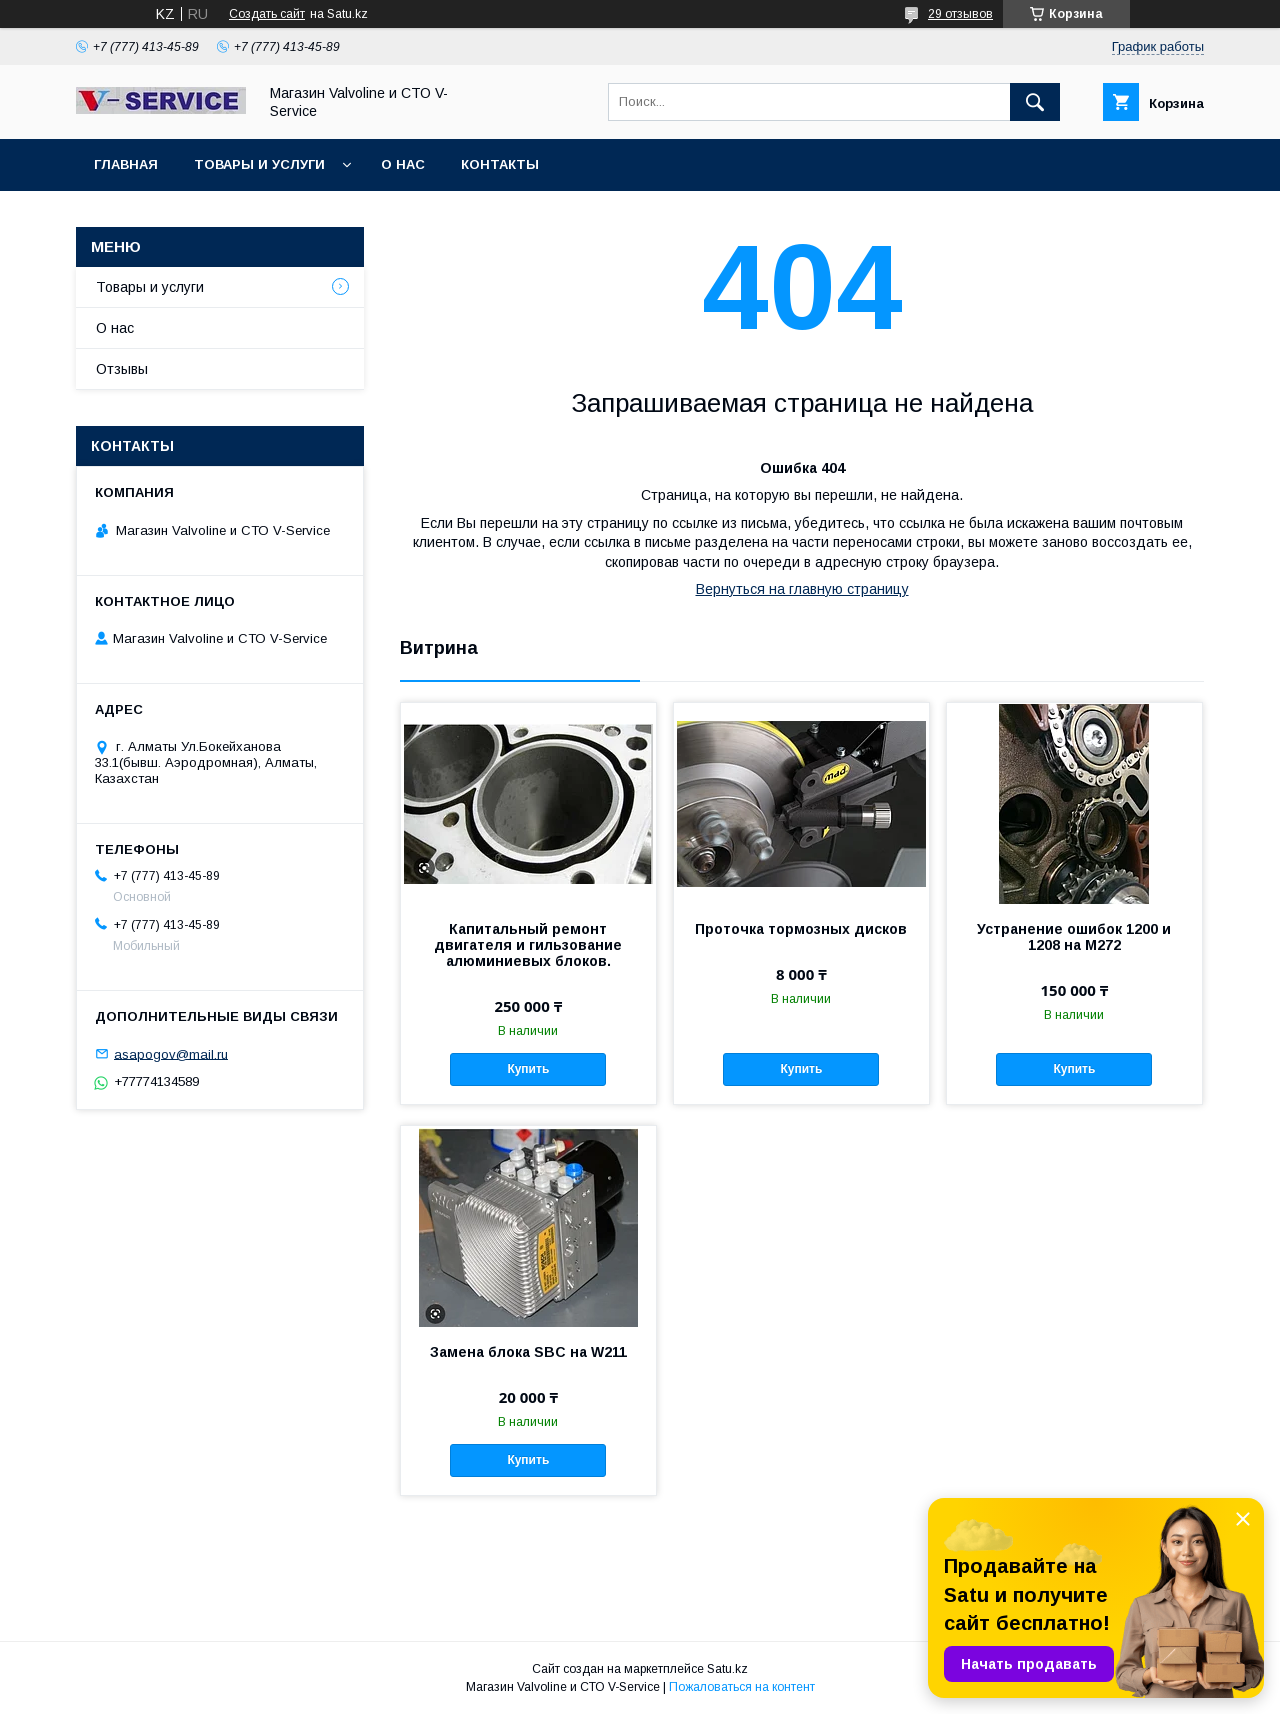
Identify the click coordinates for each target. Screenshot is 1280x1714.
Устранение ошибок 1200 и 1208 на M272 (1074, 937)
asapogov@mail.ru (171, 1053)
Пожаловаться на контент (742, 1687)
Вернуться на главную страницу (802, 589)
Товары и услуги (259, 164)
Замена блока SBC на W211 (528, 1352)
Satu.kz (727, 1669)
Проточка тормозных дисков (801, 929)
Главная (126, 164)
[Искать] (1035, 102)
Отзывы (122, 369)
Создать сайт (267, 14)
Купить (528, 1069)
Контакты (500, 164)
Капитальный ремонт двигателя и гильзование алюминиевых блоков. (528, 945)
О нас (403, 164)
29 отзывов (960, 14)
